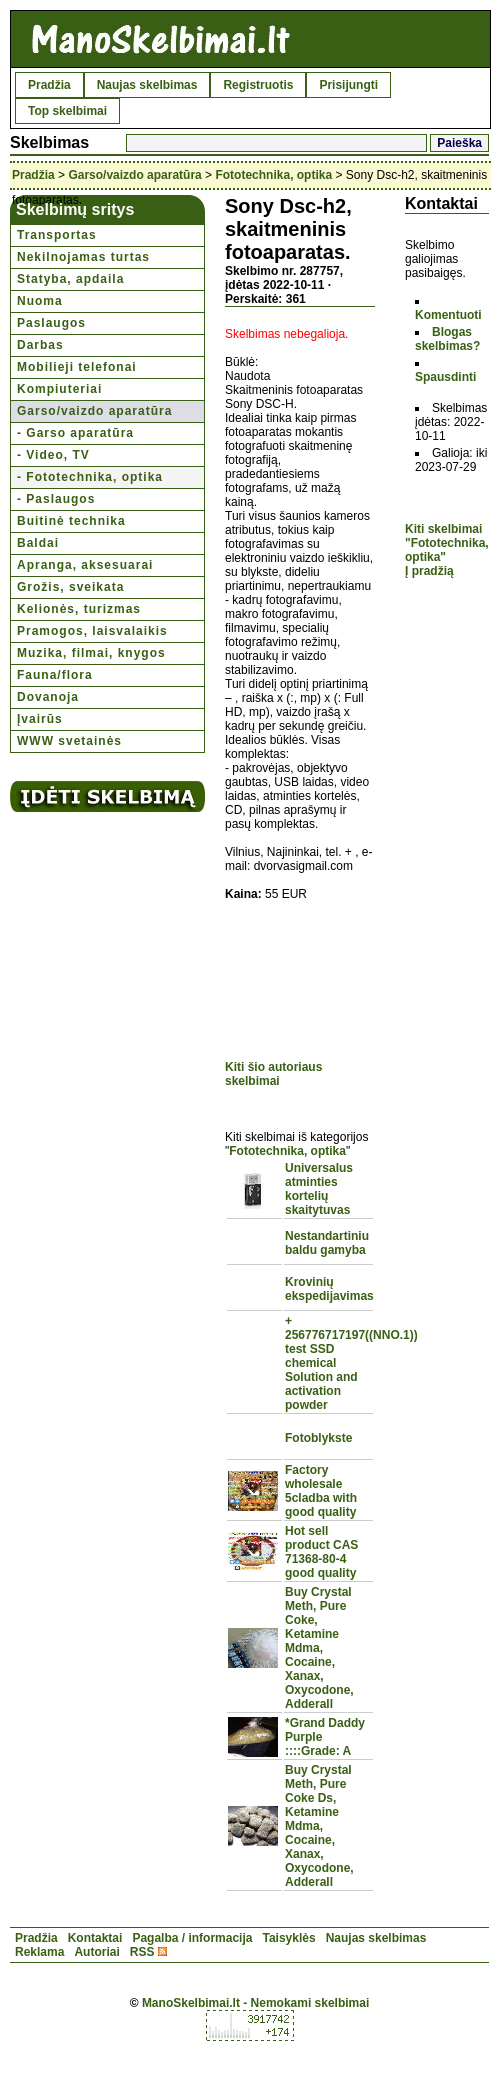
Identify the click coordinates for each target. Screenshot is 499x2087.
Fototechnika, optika (273, 175)
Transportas (57, 235)
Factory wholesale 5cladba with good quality (321, 1491)
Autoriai (96, 1952)
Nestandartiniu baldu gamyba (327, 1243)
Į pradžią (429, 571)
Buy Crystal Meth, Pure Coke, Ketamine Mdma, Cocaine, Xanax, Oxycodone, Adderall (319, 1648)
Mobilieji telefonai (77, 367)
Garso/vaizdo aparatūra (134, 175)
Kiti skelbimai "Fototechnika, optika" (447, 543)
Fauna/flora (55, 675)
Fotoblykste (318, 1438)
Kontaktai (95, 1938)
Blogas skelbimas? (447, 339)
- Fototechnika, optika (90, 477)
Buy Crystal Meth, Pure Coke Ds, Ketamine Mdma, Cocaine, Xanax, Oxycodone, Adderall (319, 1826)
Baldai (38, 543)
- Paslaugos (56, 499)
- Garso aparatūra (75, 433)
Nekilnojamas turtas (83, 257)
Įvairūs (40, 719)
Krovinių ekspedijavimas (329, 1289)
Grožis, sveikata (70, 587)
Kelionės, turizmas (79, 609)
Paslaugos (51, 323)
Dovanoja (48, 697)
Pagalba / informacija (192, 1938)
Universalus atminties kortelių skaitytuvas (319, 1189)
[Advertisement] (300, 983)
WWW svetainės (69, 741)
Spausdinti (445, 377)
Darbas (40, 345)
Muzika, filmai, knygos (91, 653)
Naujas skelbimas (147, 85)
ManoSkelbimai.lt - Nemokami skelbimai (255, 2003)
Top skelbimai (67, 111)
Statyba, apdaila (70, 279)
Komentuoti (448, 315)
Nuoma (40, 301)
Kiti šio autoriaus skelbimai (273, 1074)
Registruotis (258, 85)
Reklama (39, 1952)
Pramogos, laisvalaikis (92, 631)
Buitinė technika (71, 521)
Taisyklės (288, 1938)
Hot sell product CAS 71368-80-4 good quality (321, 1552)
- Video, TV (53, 455)
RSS (142, 1952)
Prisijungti (348, 85)
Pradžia (49, 85)
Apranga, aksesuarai (85, 565)
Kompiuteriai (59, 389)
